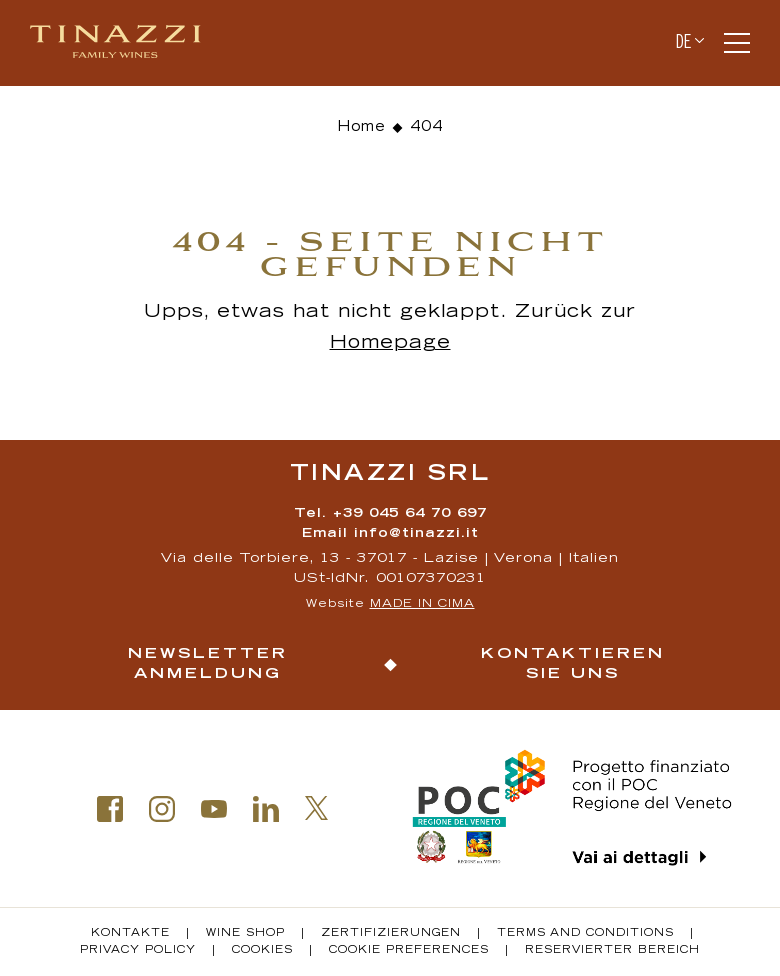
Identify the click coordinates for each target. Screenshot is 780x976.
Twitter (317, 808)
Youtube (214, 809)
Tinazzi (124, 43)
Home (361, 128)
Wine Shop (245, 934)
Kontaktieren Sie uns (573, 664)
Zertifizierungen (391, 934)
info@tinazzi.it (416, 534)
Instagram (162, 809)
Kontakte (130, 934)
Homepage (390, 344)
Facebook (110, 809)
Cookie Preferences (409, 951)
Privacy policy (138, 951)
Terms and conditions (585, 934)
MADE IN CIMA (422, 604)
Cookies (262, 951)
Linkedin (266, 809)
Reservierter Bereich (612, 951)
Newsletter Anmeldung (208, 664)
